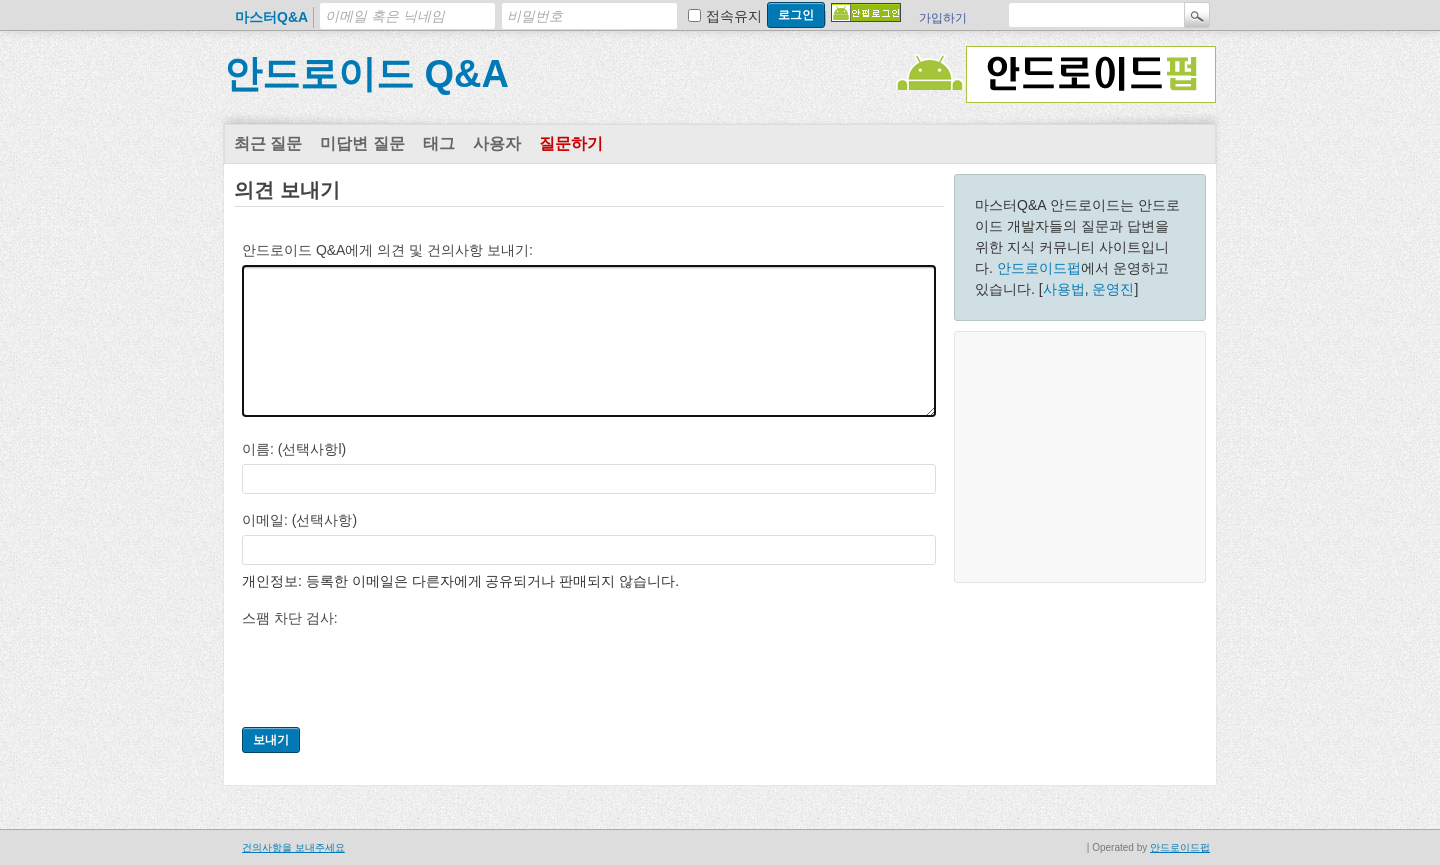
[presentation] (394, 672)
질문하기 (571, 143)
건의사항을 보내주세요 (293, 847)
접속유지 (734, 16)
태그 (439, 143)
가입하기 (943, 18)
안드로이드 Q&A (366, 74)
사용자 (497, 143)
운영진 (1113, 289)
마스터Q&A (271, 17)
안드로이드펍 (1039, 268)
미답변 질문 (362, 143)
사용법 (1064, 289)
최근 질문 (268, 143)
